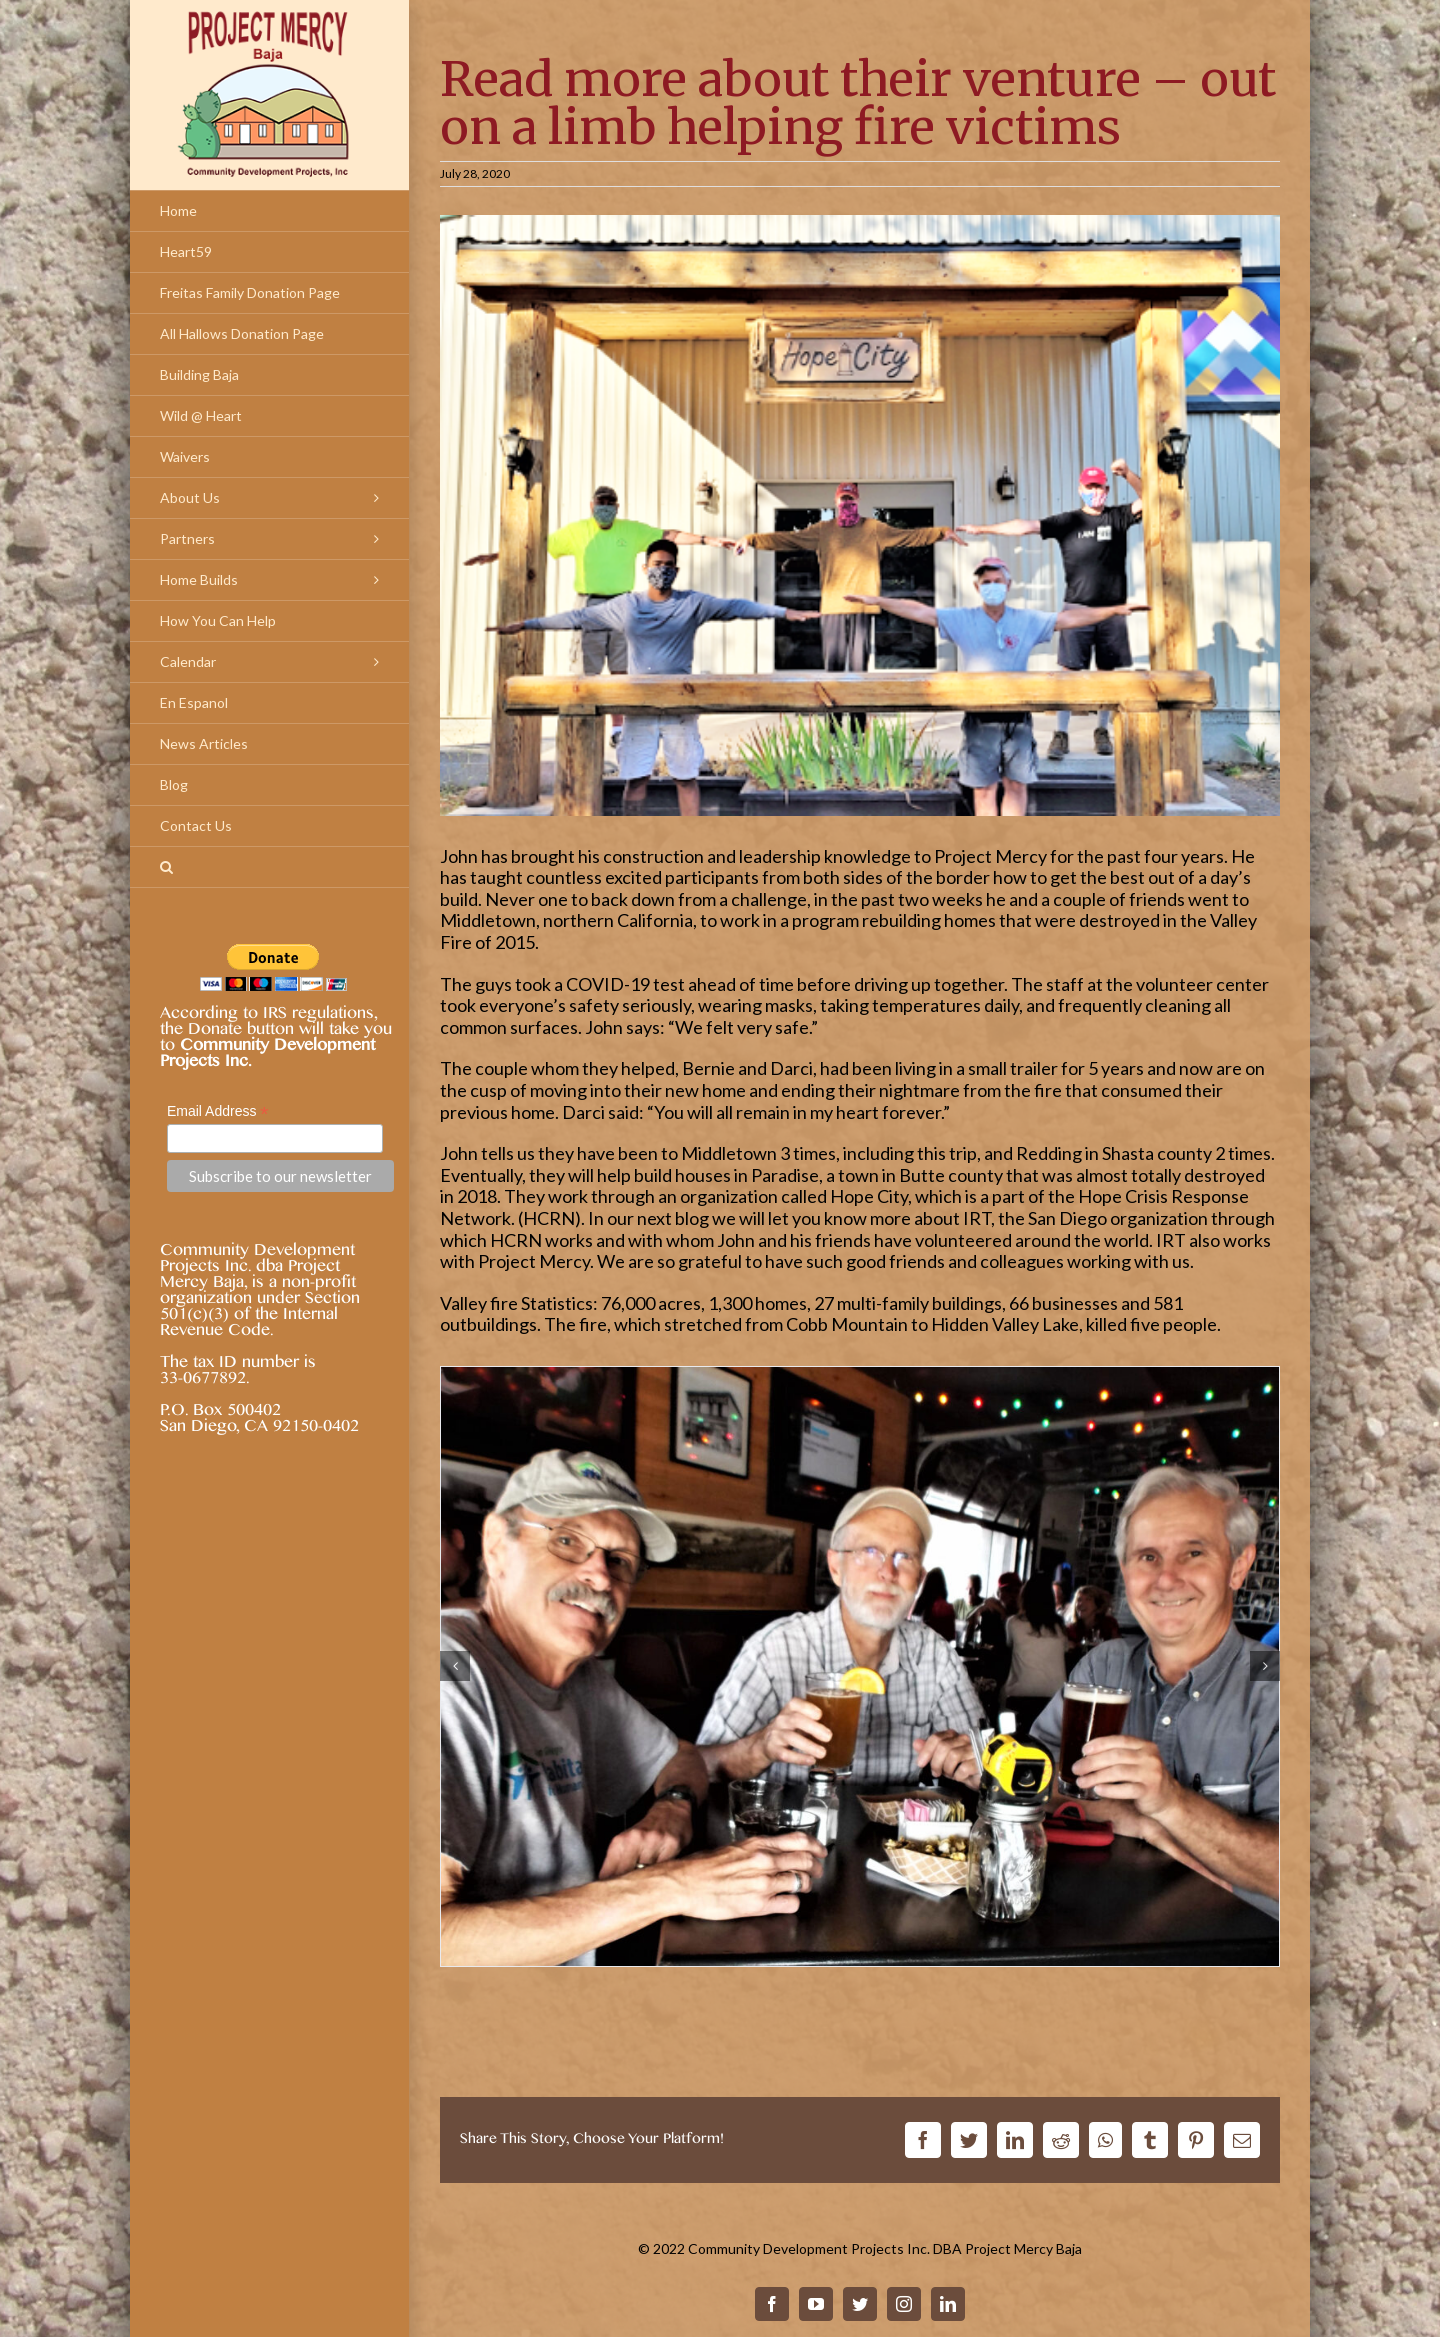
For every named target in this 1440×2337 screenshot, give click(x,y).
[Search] (269, 867)
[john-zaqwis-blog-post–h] (860, 1664)
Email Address (218, 1111)
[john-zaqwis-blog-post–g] (860, 515)
